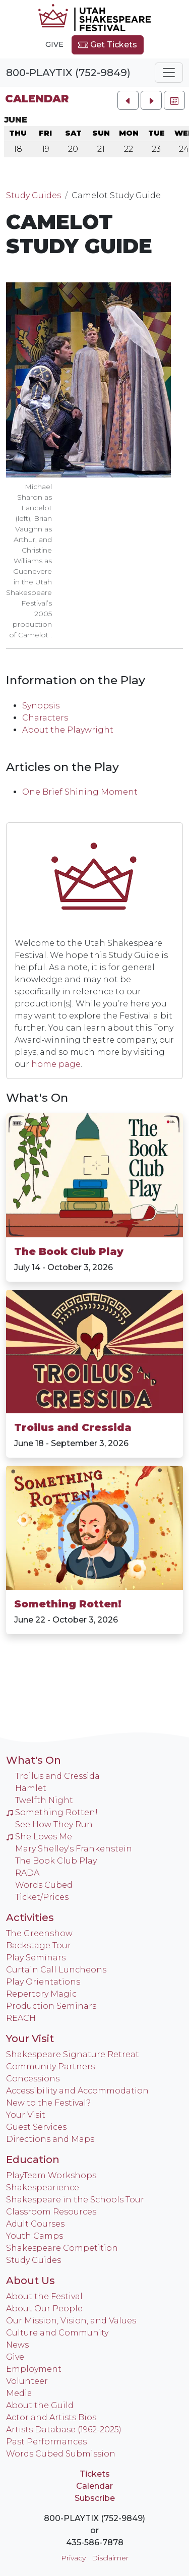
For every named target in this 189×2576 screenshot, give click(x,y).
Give (54, 44)
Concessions (32, 2078)
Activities (30, 1917)
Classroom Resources (51, 2211)
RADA (27, 1873)
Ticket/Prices (42, 1897)
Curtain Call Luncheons (56, 1969)
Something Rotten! (67, 1604)
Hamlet (30, 1788)
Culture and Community (57, 2333)
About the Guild (40, 2405)
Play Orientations (43, 1982)
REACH (21, 2018)
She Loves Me (39, 1836)
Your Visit (30, 2038)
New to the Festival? (48, 2103)
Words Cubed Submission (60, 2454)
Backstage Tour (38, 1945)
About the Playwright (67, 730)
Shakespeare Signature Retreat (72, 2054)
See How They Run (54, 1824)
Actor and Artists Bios (51, 2417)
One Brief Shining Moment (80, 792)
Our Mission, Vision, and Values (71, 2320)
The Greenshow (39, 1933)
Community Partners (50, 2066)
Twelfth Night (44, 1800)
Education (32, 2159)
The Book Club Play (68, 1251)
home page (56, 1064)
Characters (45, 718)
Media (19, 2393)
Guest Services (36, 2127)
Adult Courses (35, 2224)
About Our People (44, 2308)
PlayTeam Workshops (51, 2175)
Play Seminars (36, 1957)
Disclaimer (110, 2557)
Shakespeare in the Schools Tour (75, 2199)
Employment (33, 2369)
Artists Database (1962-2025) (63, 2429)
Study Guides (33, 195)
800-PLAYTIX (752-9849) (68, 73)
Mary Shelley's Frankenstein (73, 1848)
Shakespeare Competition (62, 2248)
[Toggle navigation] (169, 73)
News (17, 2345)
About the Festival (44, 2296)
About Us (30, 2280)
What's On (37, 1098)
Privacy (73, 2557)
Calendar (37, 98)
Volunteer (27, 2381)
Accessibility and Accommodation (77, 2090)
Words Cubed (44, 1885)
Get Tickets (107, 45)
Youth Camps (34, 2236)
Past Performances (46, 2441)
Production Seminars (51, 2006)
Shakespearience (42, 2187)
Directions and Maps (50, 2139)
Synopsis (40, 705)
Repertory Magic (41, 1994)
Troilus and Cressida (73, 1427)
